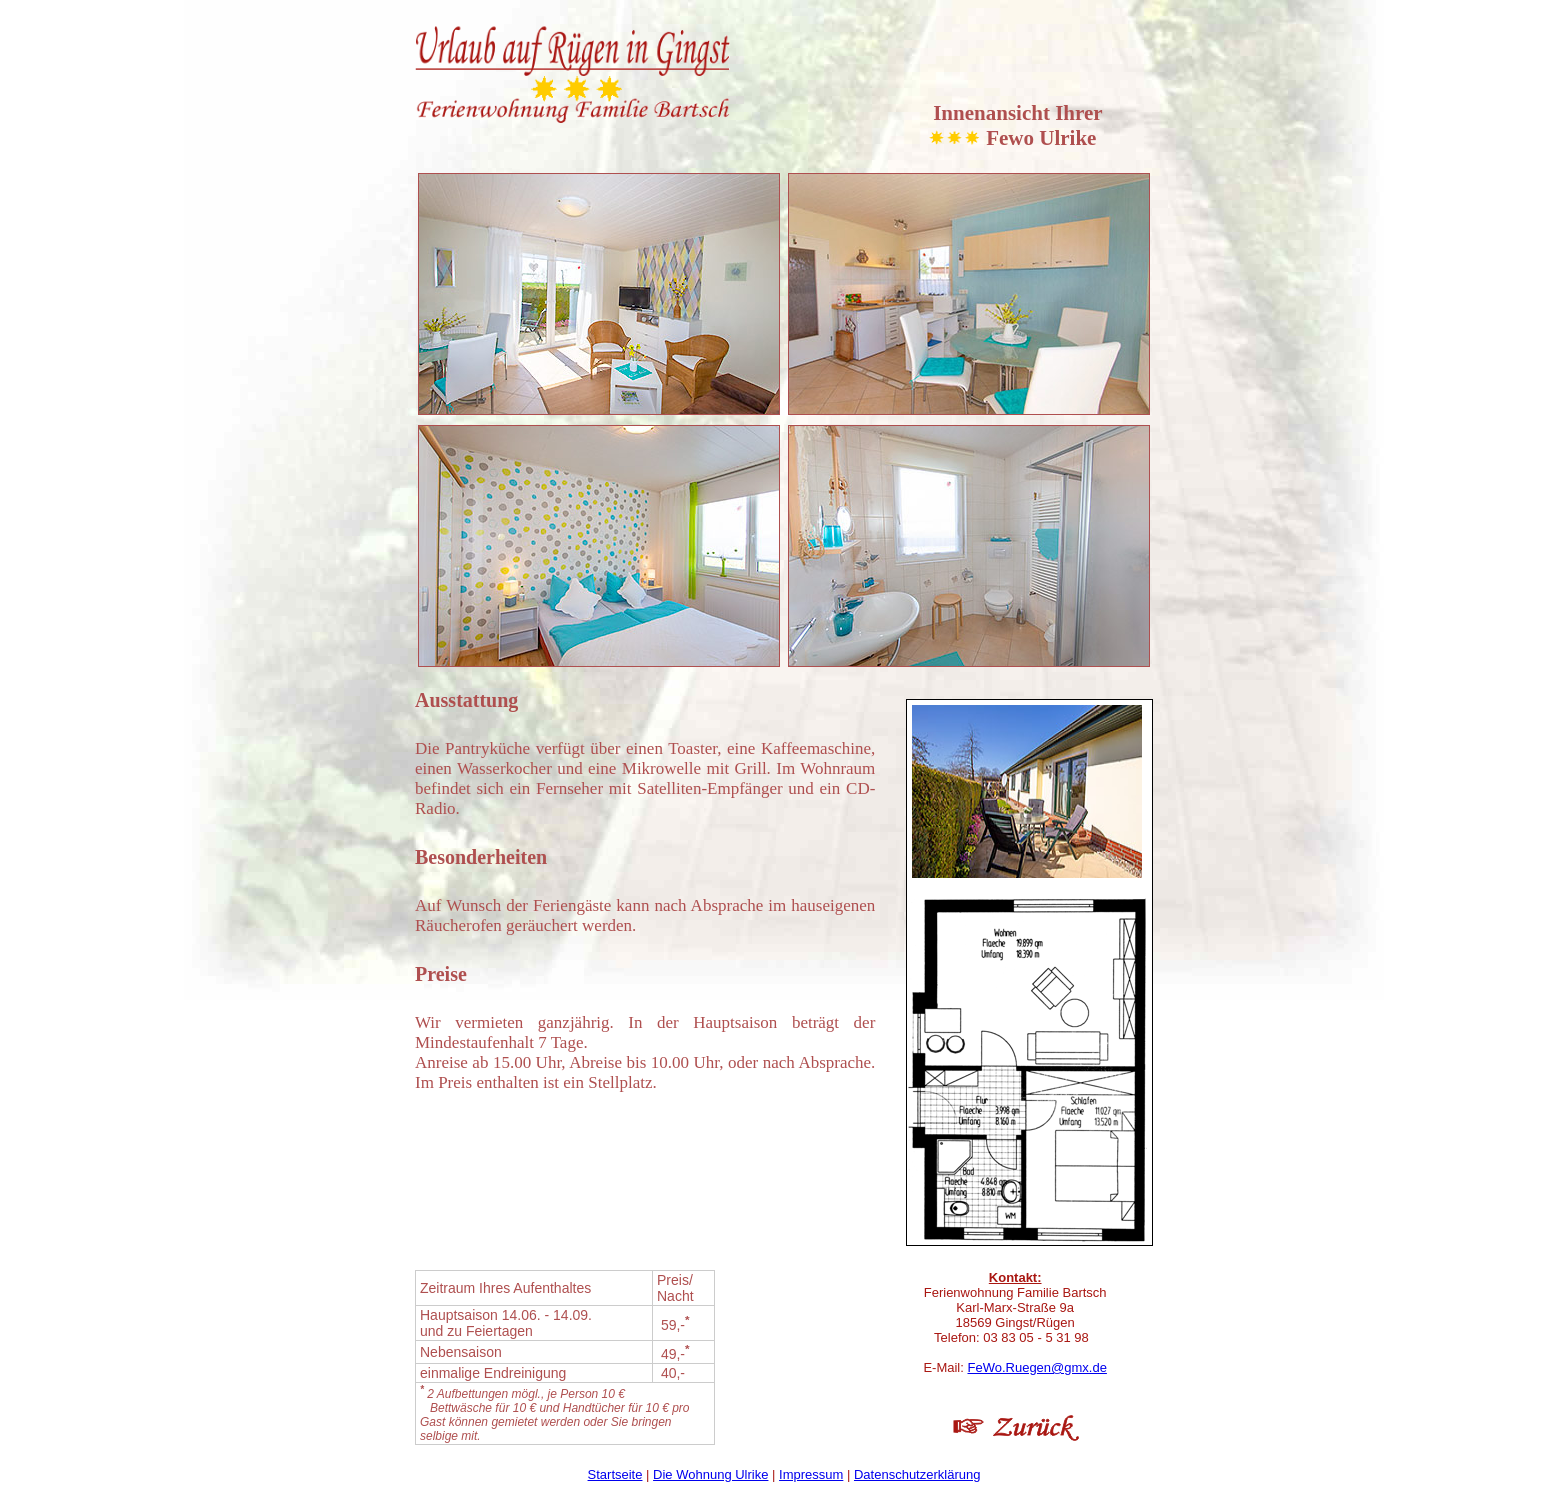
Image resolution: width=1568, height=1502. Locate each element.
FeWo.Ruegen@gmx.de (1036, 1367)
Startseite (615, 1474)
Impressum (811, 1474)
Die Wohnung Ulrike (710, 1474)
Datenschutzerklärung (917, 1474)
